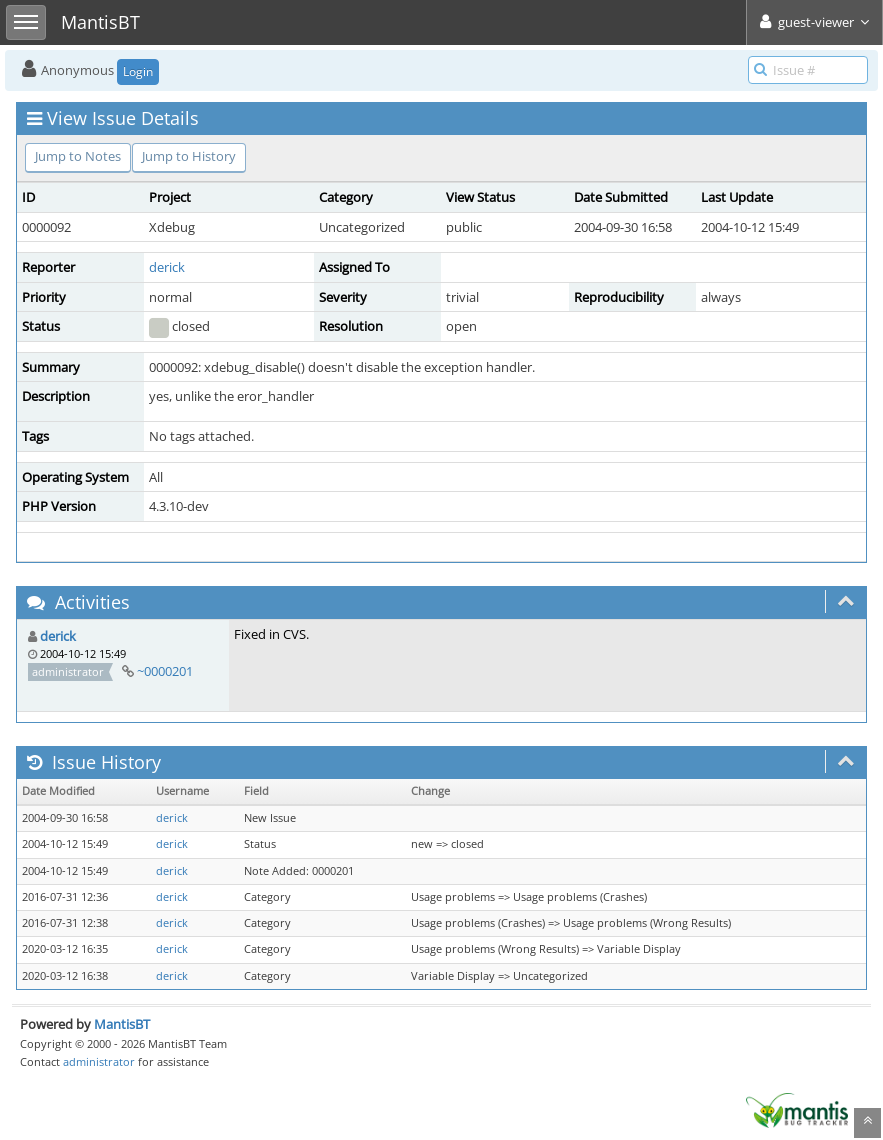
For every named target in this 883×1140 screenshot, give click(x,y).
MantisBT (122, 1024)
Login (138, 71)
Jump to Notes (78, 156)
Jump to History (189, 156)
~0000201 (165, 671)
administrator (99, 1061)
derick (167, 267)
